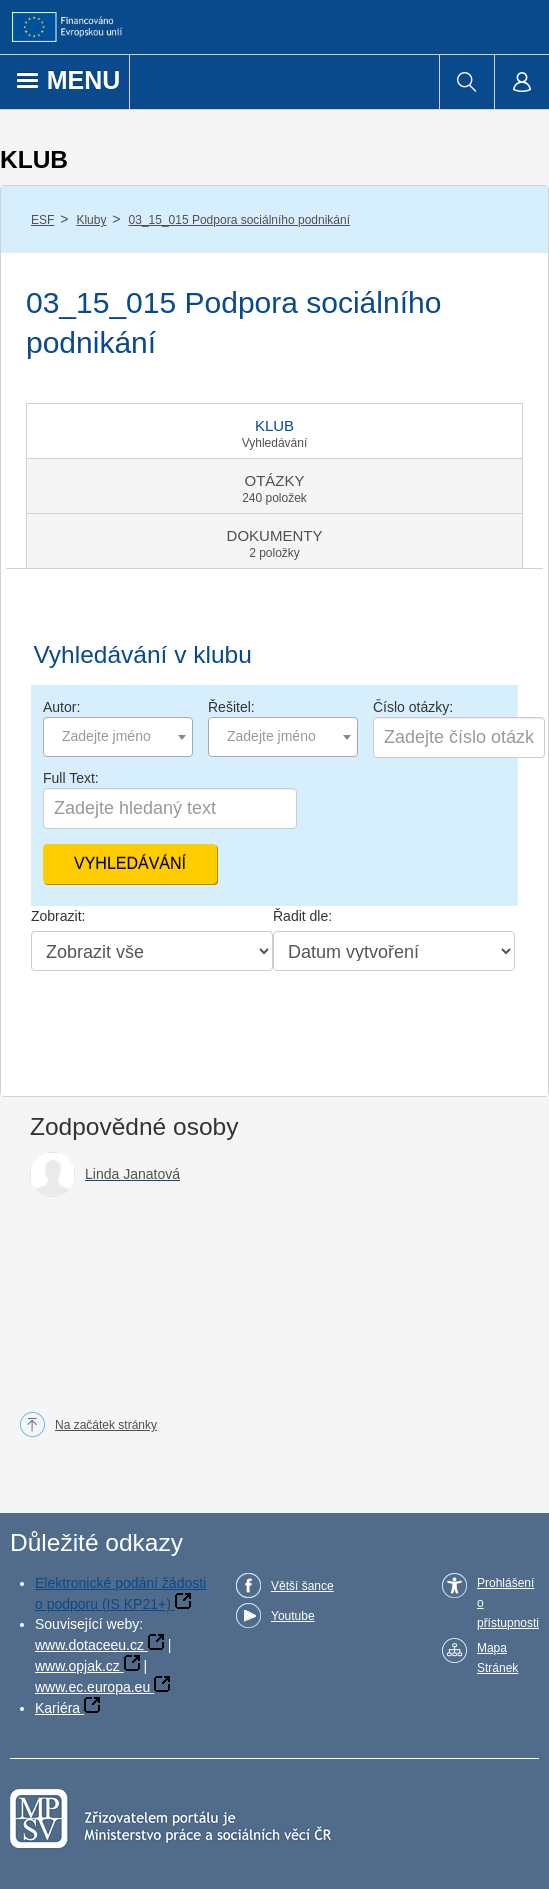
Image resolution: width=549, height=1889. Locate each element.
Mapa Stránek (497, 1658)
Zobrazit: (58, 916)
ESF (42, 220)
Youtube (293, 1616)
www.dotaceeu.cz (89, 1645)
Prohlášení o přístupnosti (508, 1603)
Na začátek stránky (106, 1425)
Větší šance (302, 1586)
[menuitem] (466, 82)
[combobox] (118, 737)
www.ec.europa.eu (92, 1687)
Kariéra (57, 1708)
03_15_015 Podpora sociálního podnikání (240, 220)
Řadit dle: (302, 916)
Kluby (91, 220)
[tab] (274, 431)
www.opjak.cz (77, 1666)
